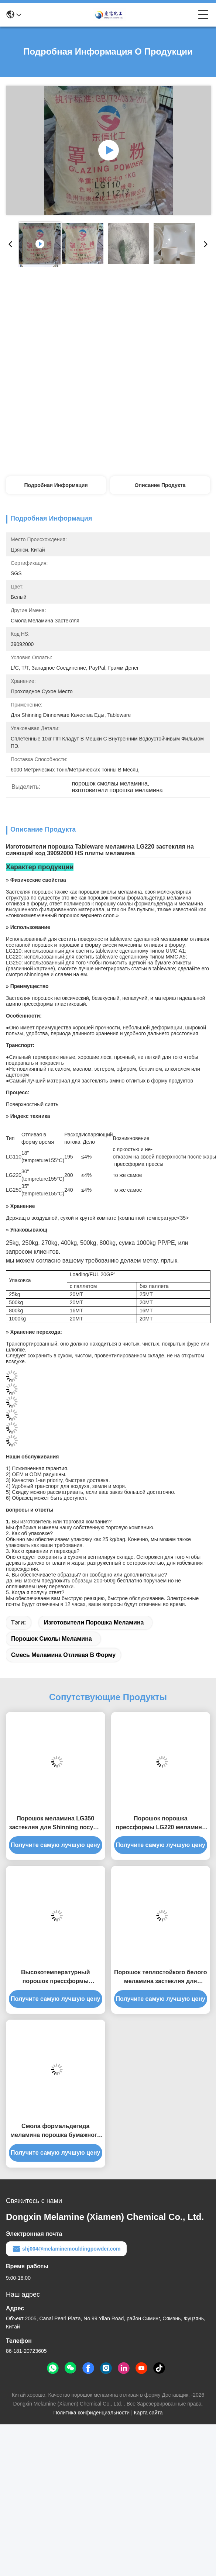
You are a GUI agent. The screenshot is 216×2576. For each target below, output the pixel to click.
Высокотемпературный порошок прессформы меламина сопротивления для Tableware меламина (55, 1977)
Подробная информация (56, 485)
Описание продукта (160, 485)
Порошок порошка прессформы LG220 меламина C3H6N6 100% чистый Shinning (160, 1823)
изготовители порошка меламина (94, 1622)
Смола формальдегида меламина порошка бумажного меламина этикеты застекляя (55, 2131)
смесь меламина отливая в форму (63, 1655)
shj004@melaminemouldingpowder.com (66, 2249)
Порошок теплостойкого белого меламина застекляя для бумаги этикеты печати (160, 1977)
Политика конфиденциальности (92, 2413)
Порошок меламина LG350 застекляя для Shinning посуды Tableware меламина (55, 1823)
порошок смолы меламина (51, 1639)
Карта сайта (148, 2413)
